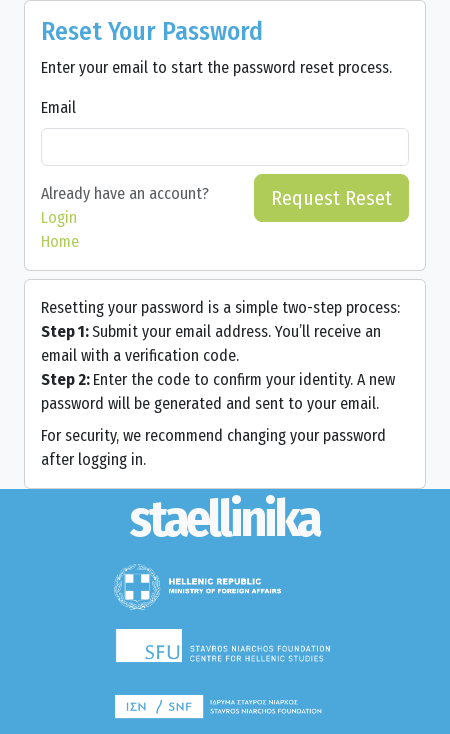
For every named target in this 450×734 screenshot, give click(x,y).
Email (58, 107)
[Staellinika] (225, 519)
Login (59, 217)
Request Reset (331, 198)
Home (60, 241)
